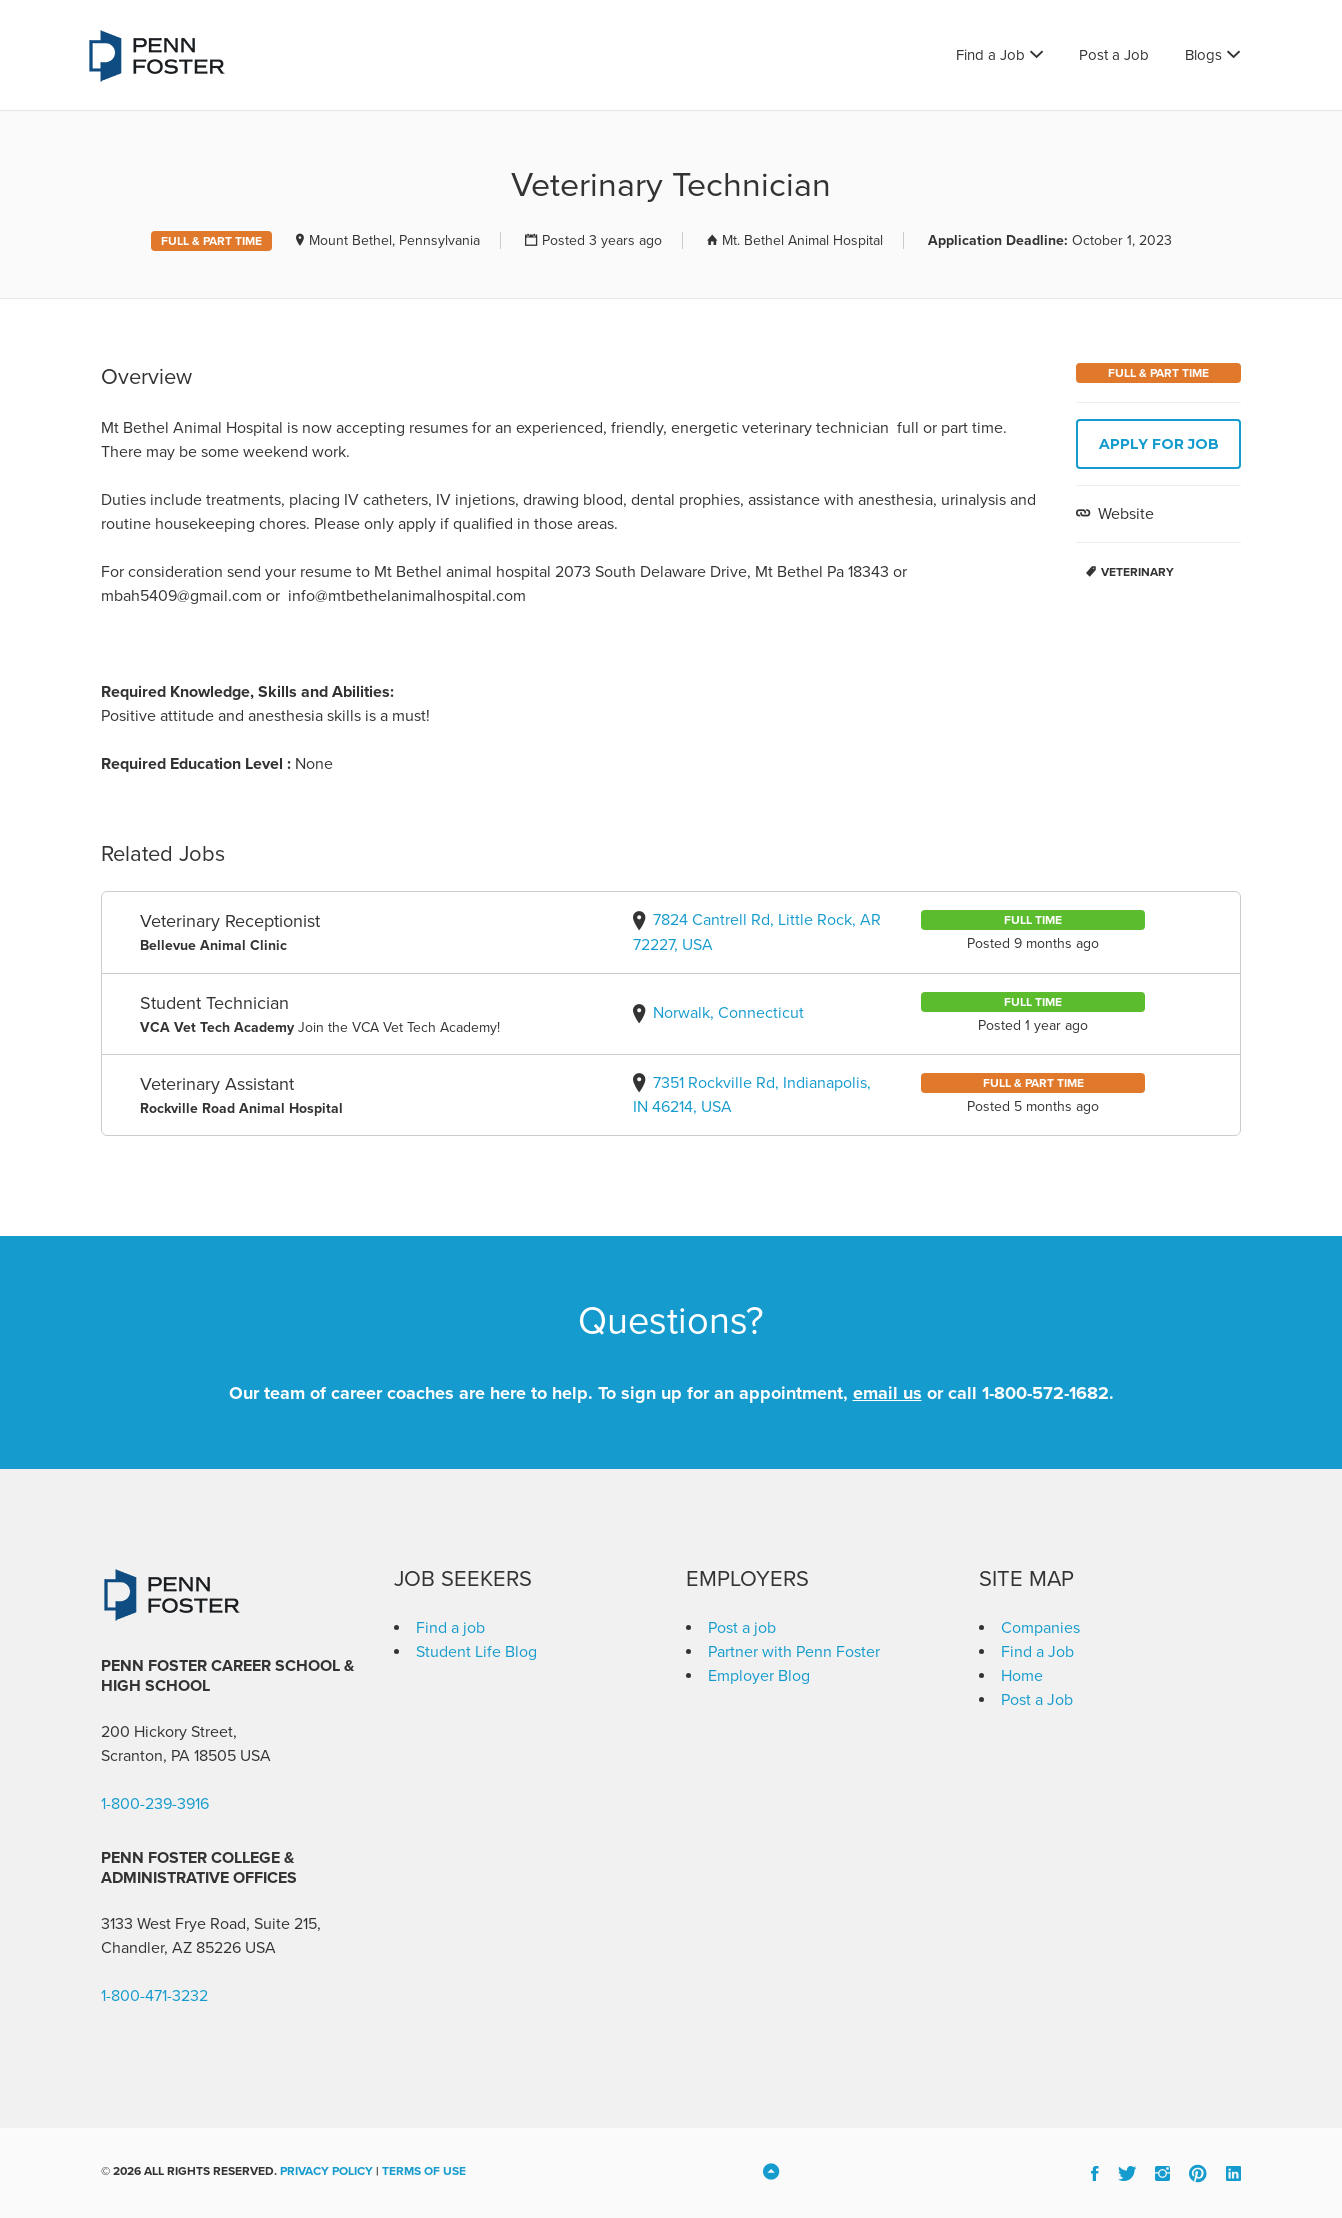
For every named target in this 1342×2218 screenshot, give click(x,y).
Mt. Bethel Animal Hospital (802, 240)
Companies (1040, 1628)
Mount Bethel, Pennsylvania (394, 240)
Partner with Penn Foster (794, 1652)
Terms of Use (424, 2171)
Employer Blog (759, 1676)
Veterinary (1137, 572)
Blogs (1203, 55)
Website (1124, 514)
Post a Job (1114, 55)
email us (887, 1393)
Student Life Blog (476, 1652)
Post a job (742, 1628)
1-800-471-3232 (154, 1996)
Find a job (450, 1628)
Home (1022, 1676)
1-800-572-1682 (1045, 1393)
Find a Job (990, 55)
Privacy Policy (326, 2171)
